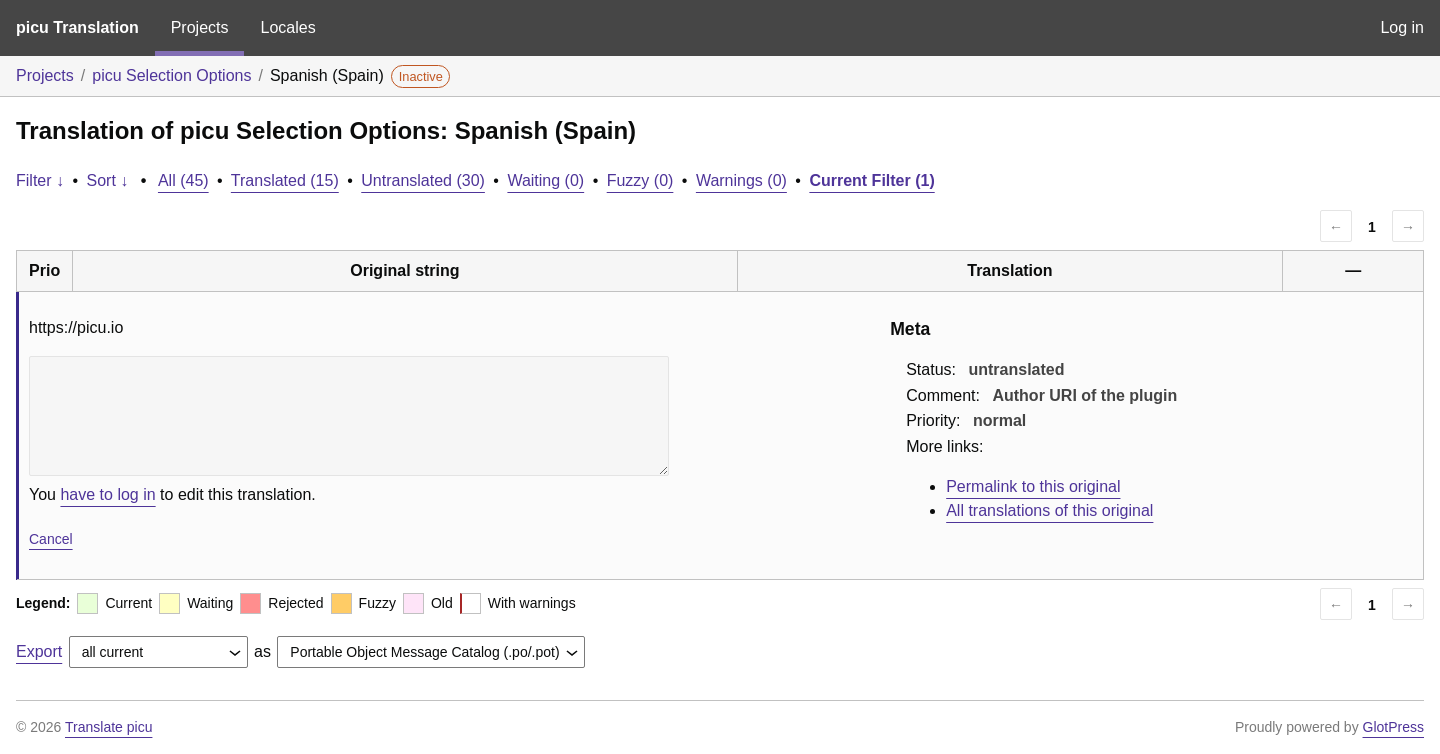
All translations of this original (1049, 510)
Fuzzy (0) (640, 180)
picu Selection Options (171, 75)
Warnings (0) (741, 180)
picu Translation (77, 27)
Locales (287, 27)
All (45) (183, 180)
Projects (200, 27)
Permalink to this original (1033, 486)
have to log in (107, 494)
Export (39, 651)
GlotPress (1393, 727)
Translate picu (108, 727)
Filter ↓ (40, 180)
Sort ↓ (108, 180)
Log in (1402, 27)
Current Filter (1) (871, 180)
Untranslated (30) (423, 180)
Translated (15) (285, 180)
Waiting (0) (545, 180)
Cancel (51, 539)
